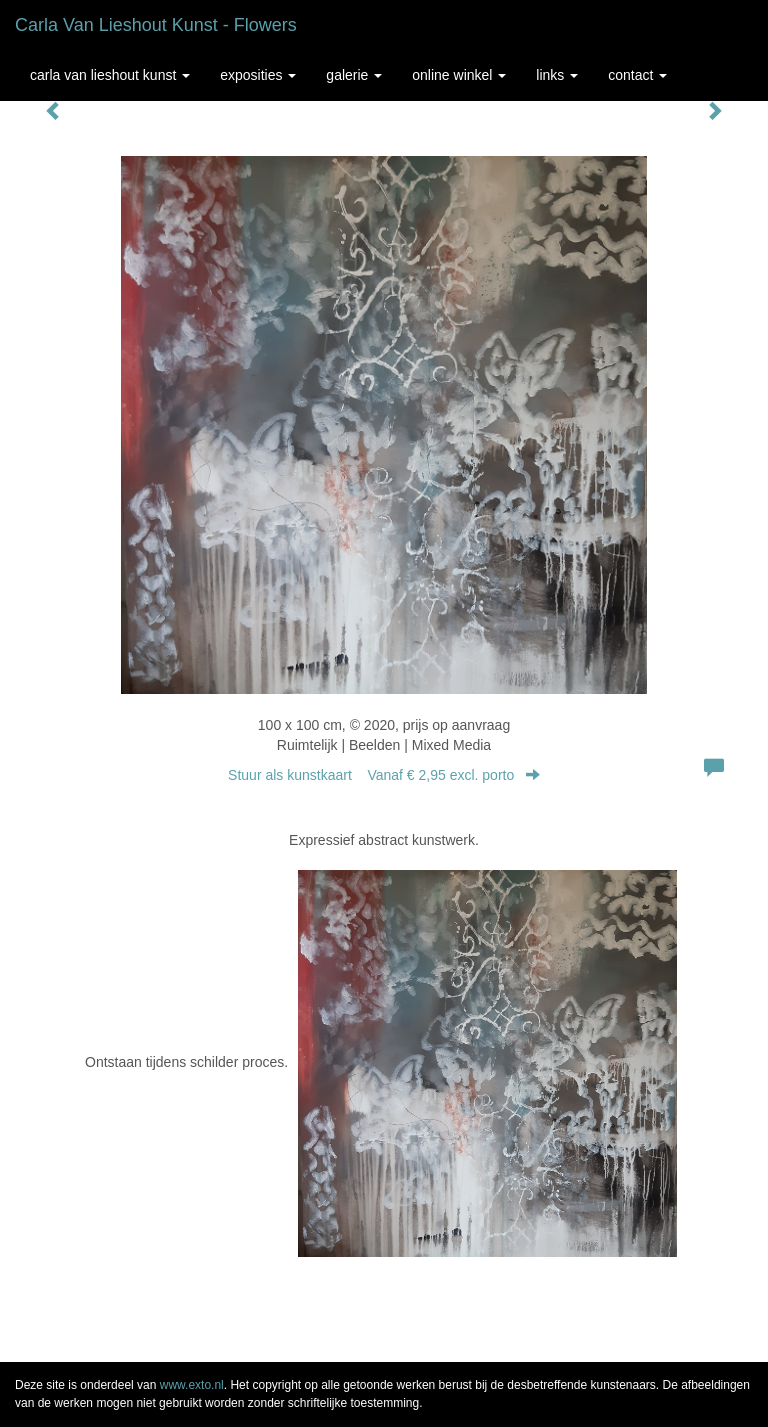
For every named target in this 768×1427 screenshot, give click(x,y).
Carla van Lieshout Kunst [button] (110, 75)
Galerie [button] (354, 75)
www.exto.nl (192, 1385)
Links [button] (557, 75)
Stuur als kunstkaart (384, 775)
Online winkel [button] (459, 75)
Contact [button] (637, 75)
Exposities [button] (258, 75)
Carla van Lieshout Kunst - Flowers (156, 25)
